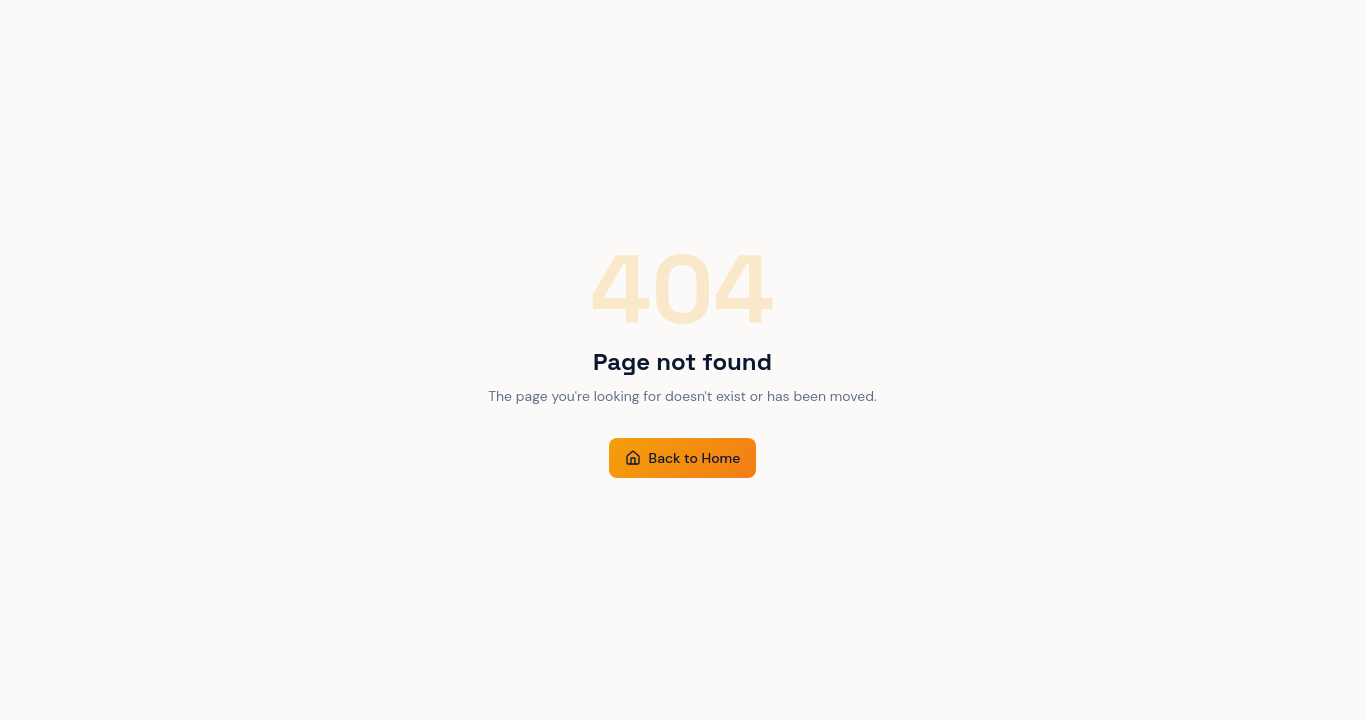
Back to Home (683, 458)
